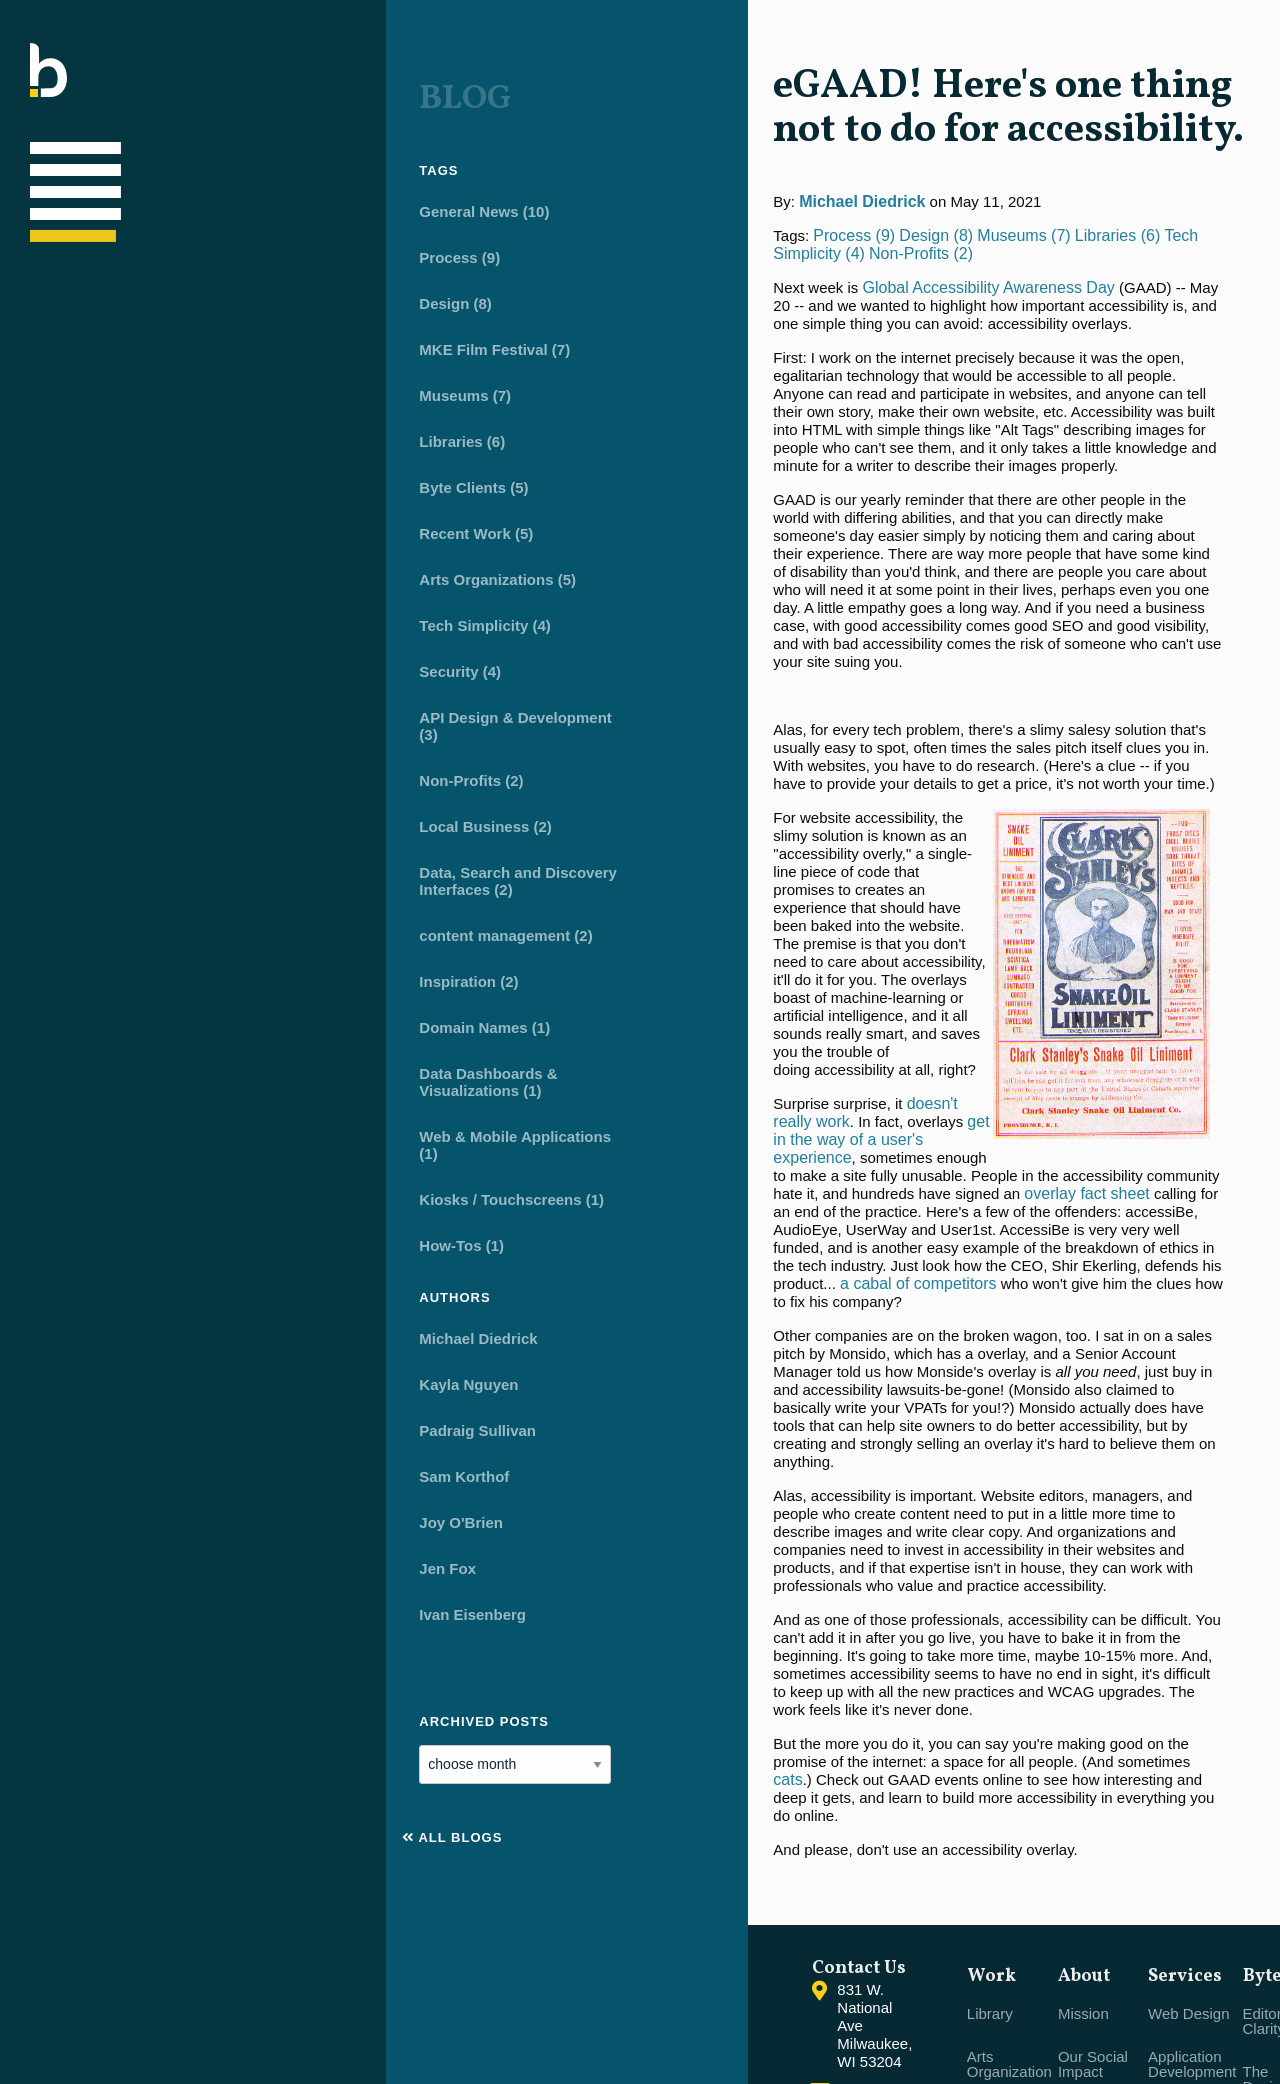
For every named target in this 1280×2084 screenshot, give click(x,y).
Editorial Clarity (1092, 1763)
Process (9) (159, 246)
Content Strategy (977, 2023)
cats (608, 1419)
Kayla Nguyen (168, 1373)
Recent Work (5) (176, 522)
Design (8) (155, 292)
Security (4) (160, 660)
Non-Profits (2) (171, 769)
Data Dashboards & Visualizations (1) (188, 1071)
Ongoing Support (1093, 1995)
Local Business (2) (185, 815)
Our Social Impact (894, 1806)
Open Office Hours (899, 1965)
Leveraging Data (1004, 1972)
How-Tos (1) (161, 1234)
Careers (885, 1914)
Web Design (989, 1755)
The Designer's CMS (1100, 1828)
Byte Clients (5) (173, 476)
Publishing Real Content (1109, 1937)
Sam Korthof (164, 1465)
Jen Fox (147, 1557)
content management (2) (205, 924)
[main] (868, 833)
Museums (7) (165, 384)
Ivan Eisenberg (172, 1603)
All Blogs (152, 1826)
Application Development (993, 1806)
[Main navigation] (48, 169)
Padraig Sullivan (177, 1419)
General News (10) (184, 200)
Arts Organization (804, 1806)
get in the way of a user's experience (670, 833)
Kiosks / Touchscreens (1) (211, 1188)
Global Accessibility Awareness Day (696, 269)
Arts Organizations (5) (197, 568)
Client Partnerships (901, 1864)
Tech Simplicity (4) (184, 614)
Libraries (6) (162, 430)
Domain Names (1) (184, 1016)
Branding (979, 1929)
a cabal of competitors (626, 995)
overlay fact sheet (716, 887)
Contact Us (582, 1777)
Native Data (1104, 1886)
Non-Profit (796, 1856)
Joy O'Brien (161, 1511)
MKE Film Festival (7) (194, 338)
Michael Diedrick (178, 1327)
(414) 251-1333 (596, 1807)
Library (785, 1755)
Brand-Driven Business (806, 1907)
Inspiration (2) (168, 970)
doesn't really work (680, 815)
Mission (884, 1755)
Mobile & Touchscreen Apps (991, 1871)
